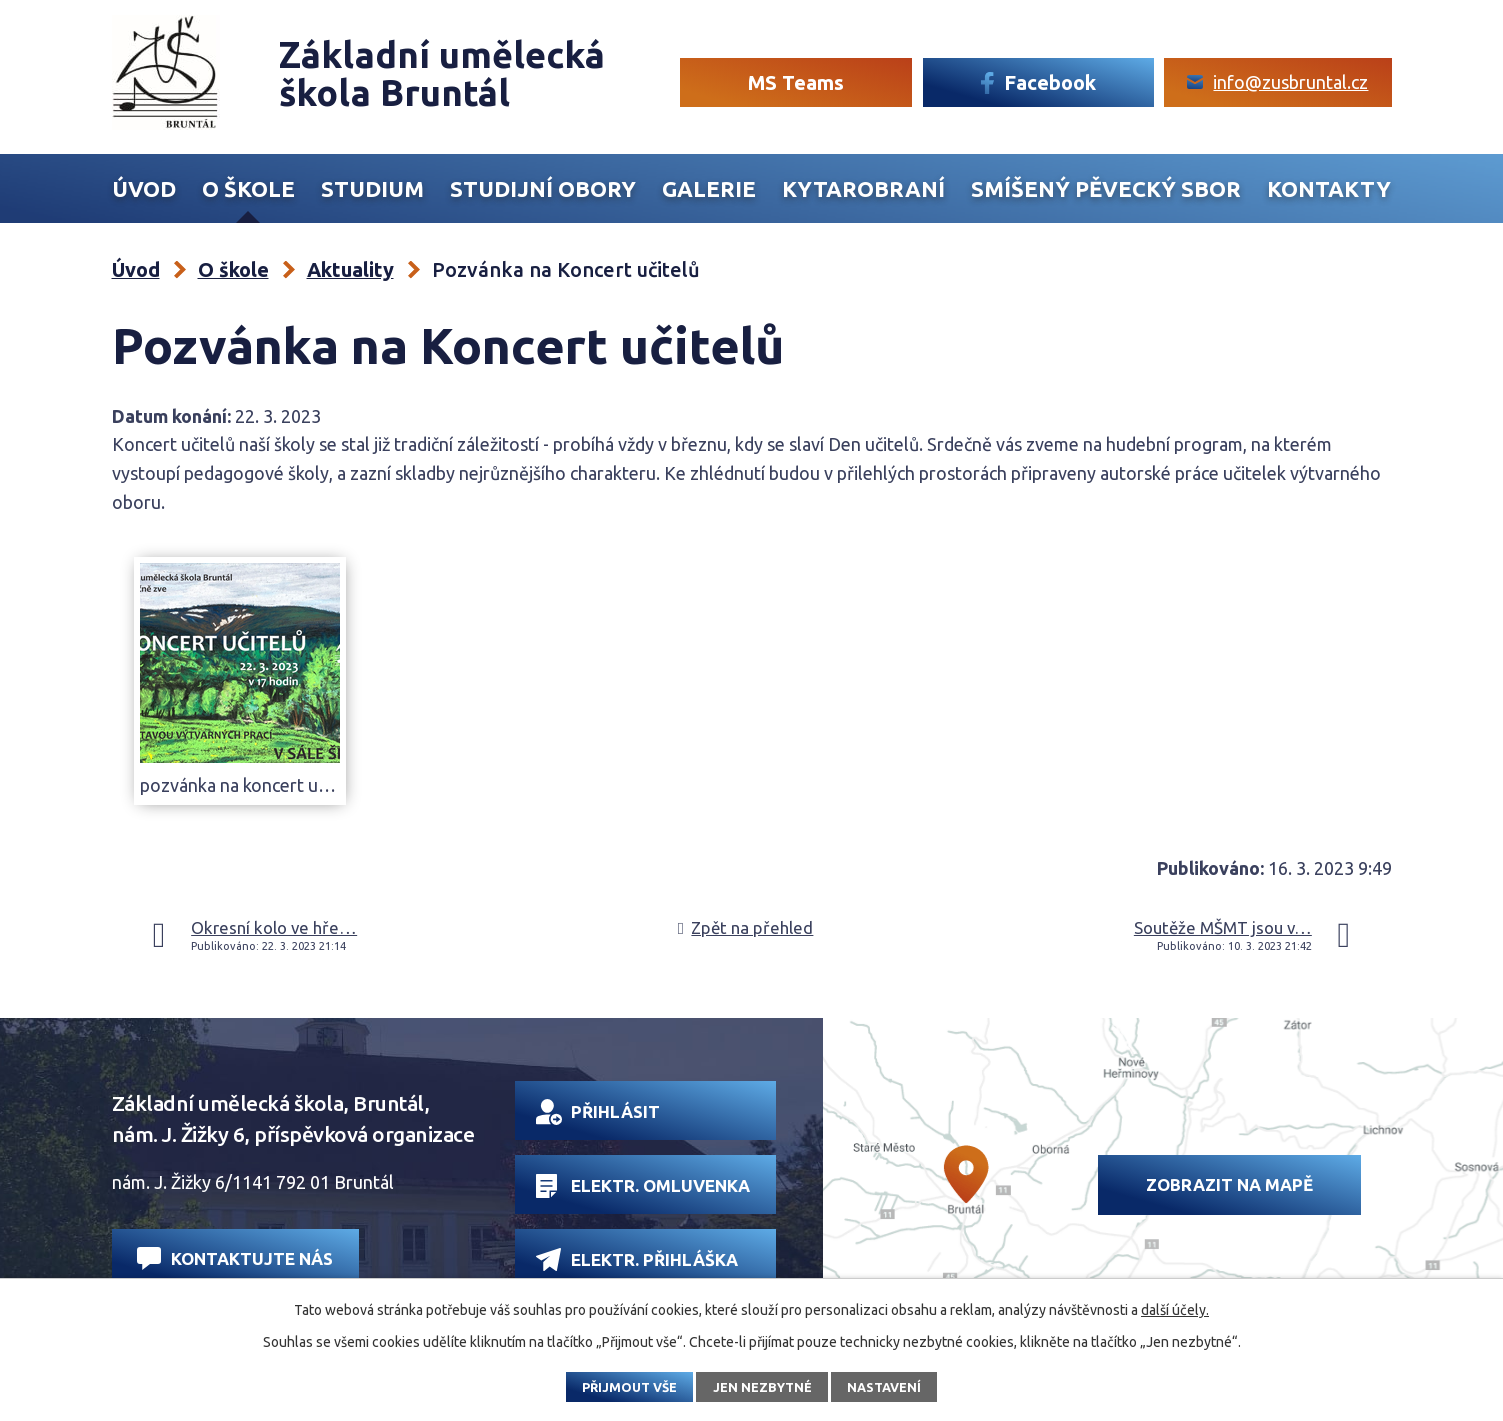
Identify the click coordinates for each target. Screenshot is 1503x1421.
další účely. (1175, 1310)
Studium (372, 189)
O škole (248, 189)
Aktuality (350, 269)
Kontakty (1329, 189)
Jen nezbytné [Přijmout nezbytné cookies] (762, 1387)
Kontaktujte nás (235, 1258)
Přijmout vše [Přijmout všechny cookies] (629, 1387)
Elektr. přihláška (636, 1259)
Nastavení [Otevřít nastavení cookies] (884, 1387)
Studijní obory (543, 189)
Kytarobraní (863, 189)
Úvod (144, 189)
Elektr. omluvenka (642, 1186)
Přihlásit (597, 1112)
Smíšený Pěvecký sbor (1106, 189)
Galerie (709, 189)
